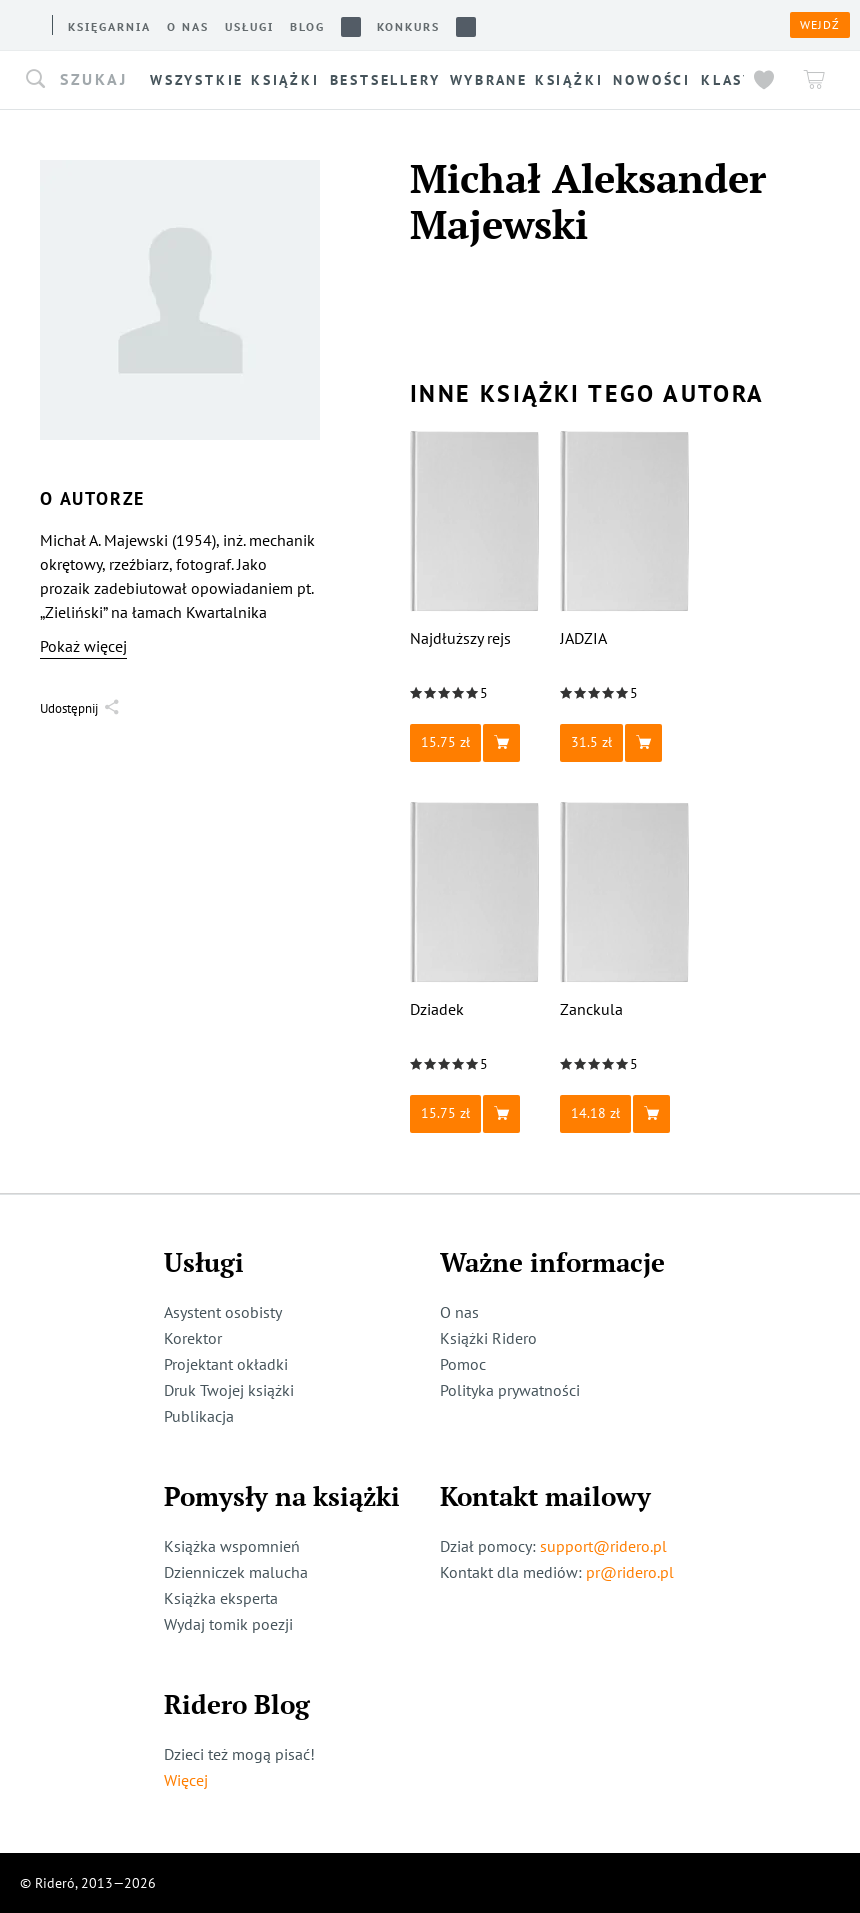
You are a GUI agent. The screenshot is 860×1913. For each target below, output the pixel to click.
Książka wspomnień (232, 1546)
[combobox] (85, 80)
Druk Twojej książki (229, 1390)
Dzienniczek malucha (236, 1572)
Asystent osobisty (223, 1312)
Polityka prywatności (510, 1390)
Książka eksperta (221, 1598)
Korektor (193, 1338)
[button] (85, 80)
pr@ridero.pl (630, 1572)
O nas (459, 1312)
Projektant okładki (226, 1364)
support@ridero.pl (603, 1546)
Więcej (186, 1780)
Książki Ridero (488, 1338)
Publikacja (199, 1416)
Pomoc (463, 1364)
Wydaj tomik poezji (228, 1624)
